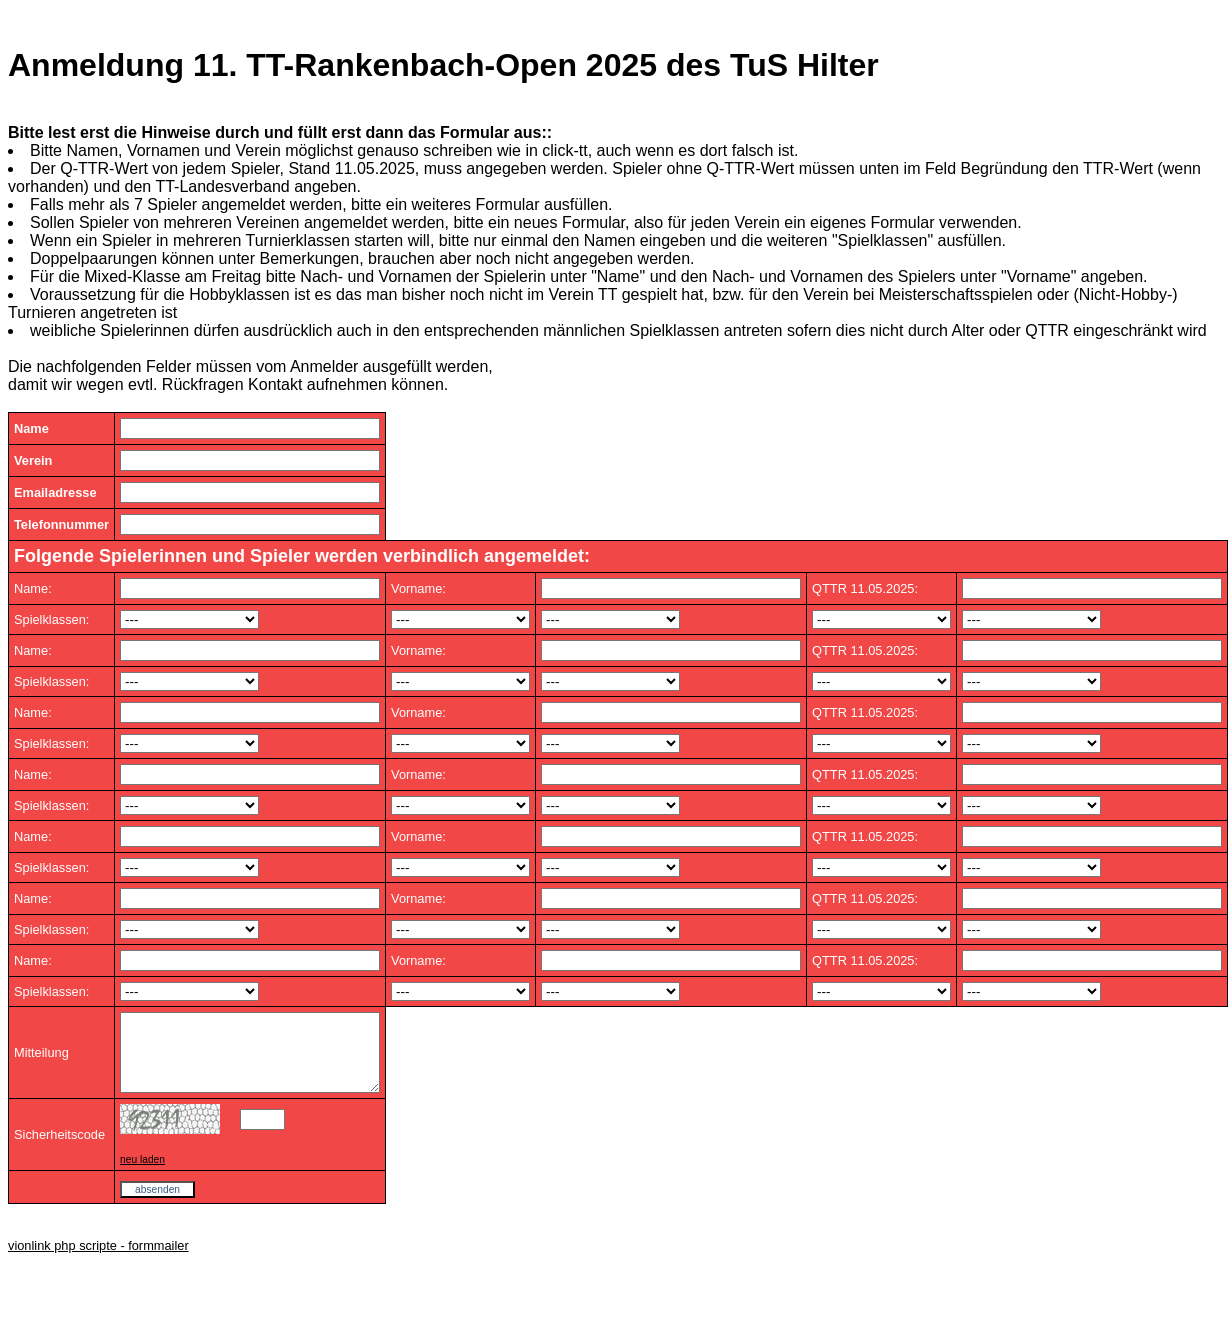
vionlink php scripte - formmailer (98, 1260)
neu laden (142, 1174)
